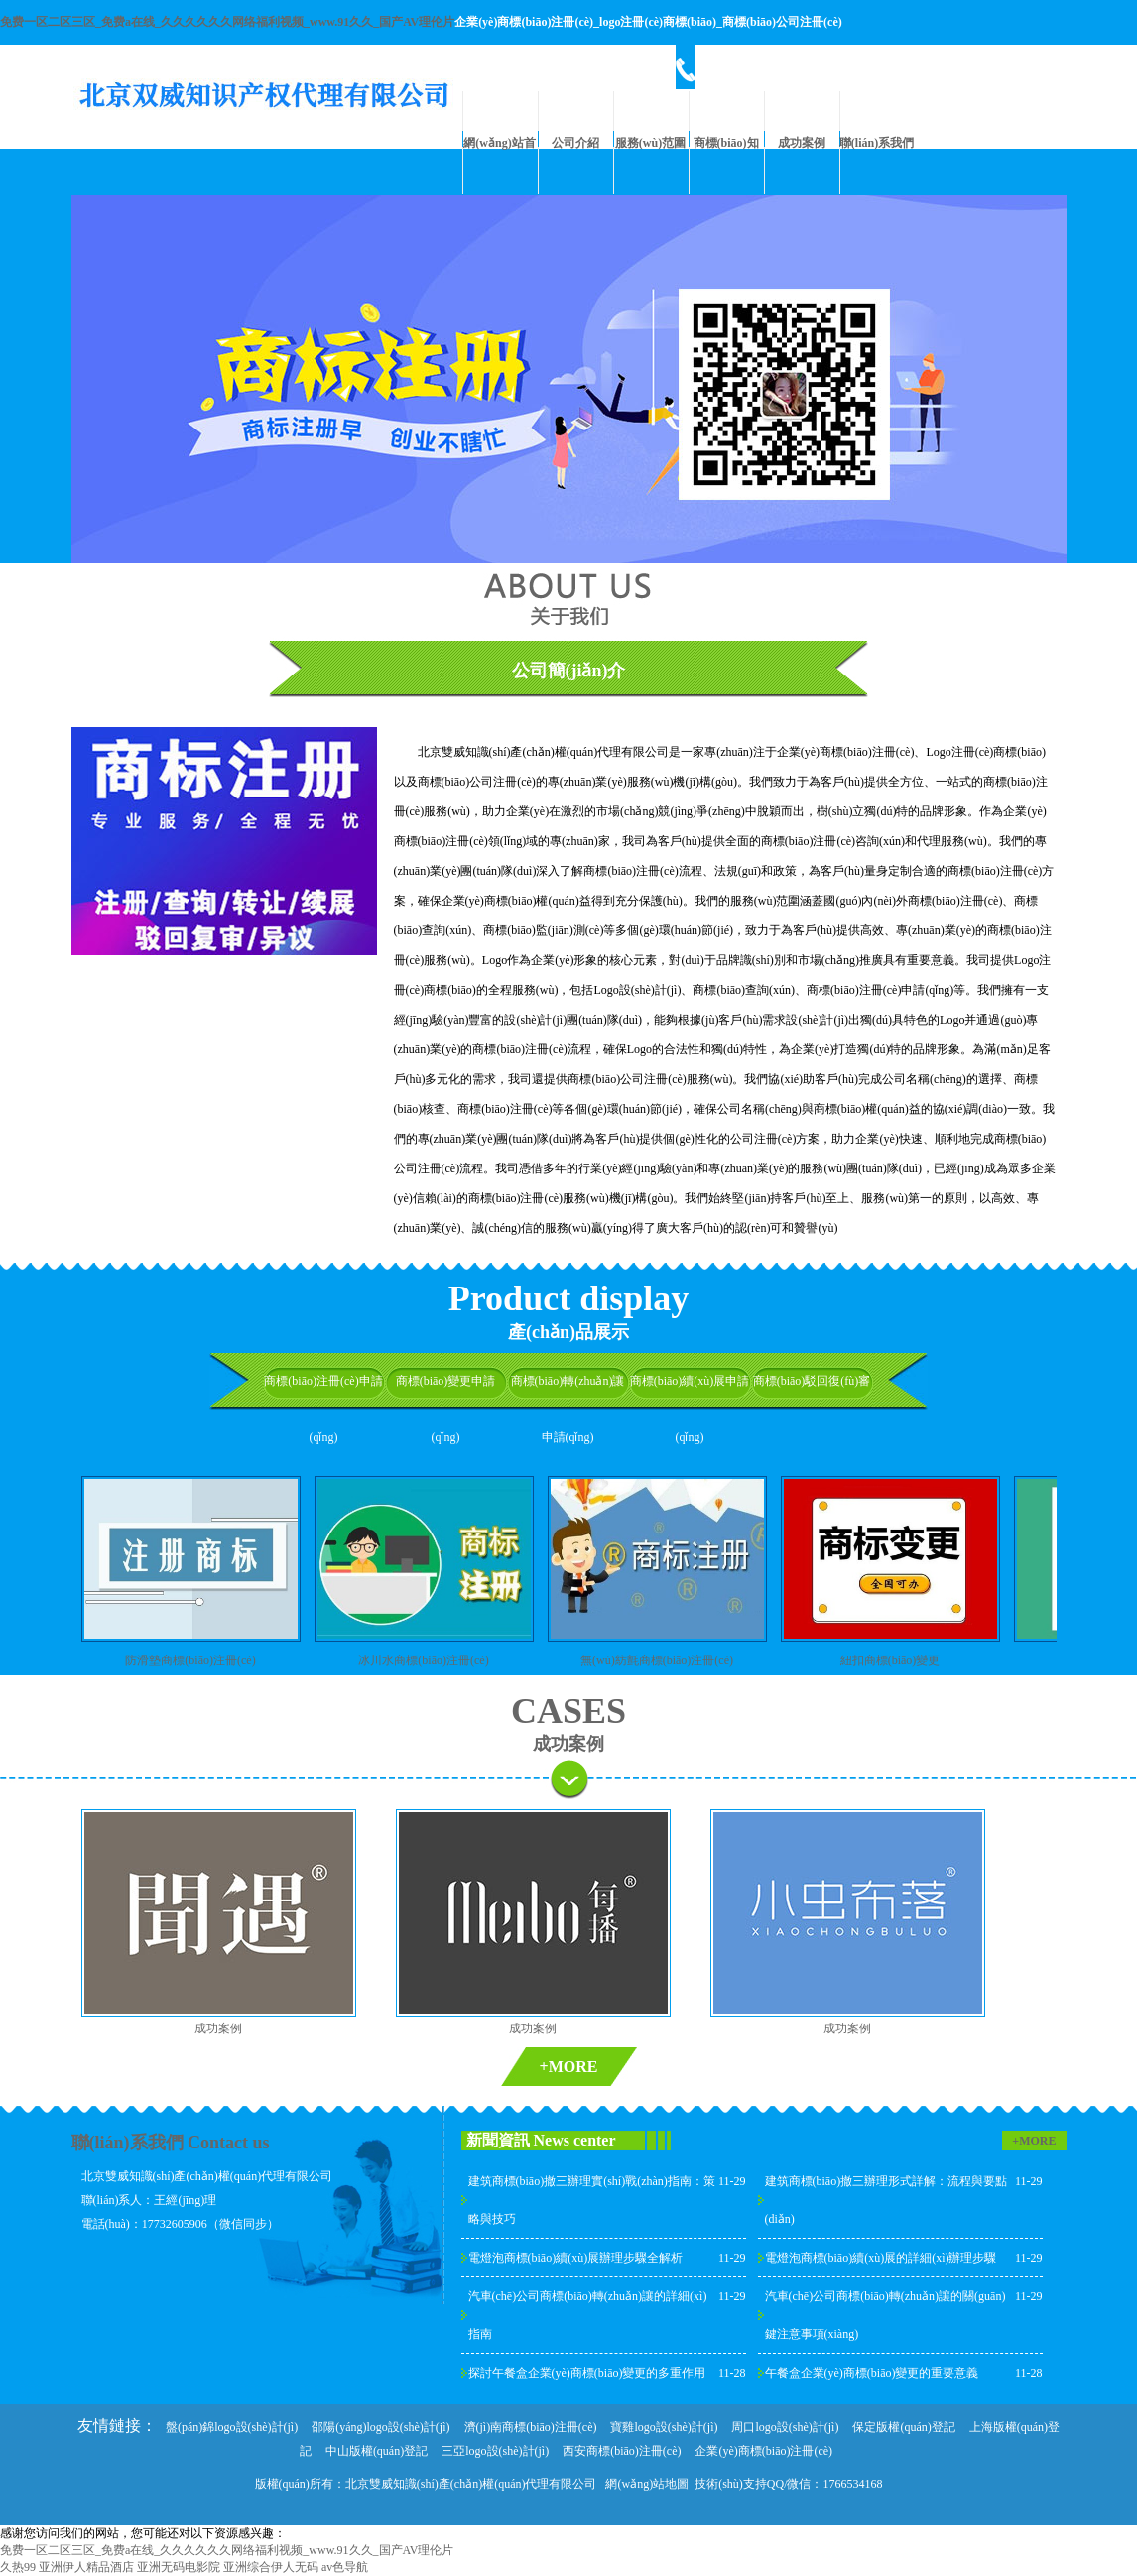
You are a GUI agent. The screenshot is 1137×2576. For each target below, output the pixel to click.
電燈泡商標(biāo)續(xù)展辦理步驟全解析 (576, 2258)
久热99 (18, 2567)
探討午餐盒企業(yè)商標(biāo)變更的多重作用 (587, 2373)
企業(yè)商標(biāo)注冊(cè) (763, 2451)
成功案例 (801, 143)
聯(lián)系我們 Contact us (170, 2142)
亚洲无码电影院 (178, 2567)
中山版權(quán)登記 (376, 2451)
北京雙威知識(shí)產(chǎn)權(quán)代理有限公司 (471, 2484)
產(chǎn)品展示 (568, 1332)
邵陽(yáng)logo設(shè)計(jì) (380, 2427)
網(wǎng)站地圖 (647, 2484)
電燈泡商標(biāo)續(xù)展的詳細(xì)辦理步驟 (881, 2258)
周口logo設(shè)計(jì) (784, 2427)
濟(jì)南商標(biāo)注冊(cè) (530, 2427)
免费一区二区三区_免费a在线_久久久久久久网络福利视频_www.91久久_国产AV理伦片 (227, 22)
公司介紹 (575, 143)
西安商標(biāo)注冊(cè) (622, 2451)
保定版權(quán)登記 (903, 2427)
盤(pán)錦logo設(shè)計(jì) (232, 2427)
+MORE (569, 2066)
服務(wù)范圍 (650, 143)
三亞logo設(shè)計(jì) (495, 2451)
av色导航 (344, 2567)
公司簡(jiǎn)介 (569, 670)
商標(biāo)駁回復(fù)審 (812, 1381)
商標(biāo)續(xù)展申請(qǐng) (690, 1409)
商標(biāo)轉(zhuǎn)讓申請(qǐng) (568, 1409)
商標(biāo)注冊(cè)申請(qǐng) (323, 1409)
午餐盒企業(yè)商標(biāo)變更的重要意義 (872, 2373)
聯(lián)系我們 (876, 143)
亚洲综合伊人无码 (270, 2567)
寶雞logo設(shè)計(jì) (663, 2427)
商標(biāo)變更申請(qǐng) (446, 1409)
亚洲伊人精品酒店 (86, 2567)
